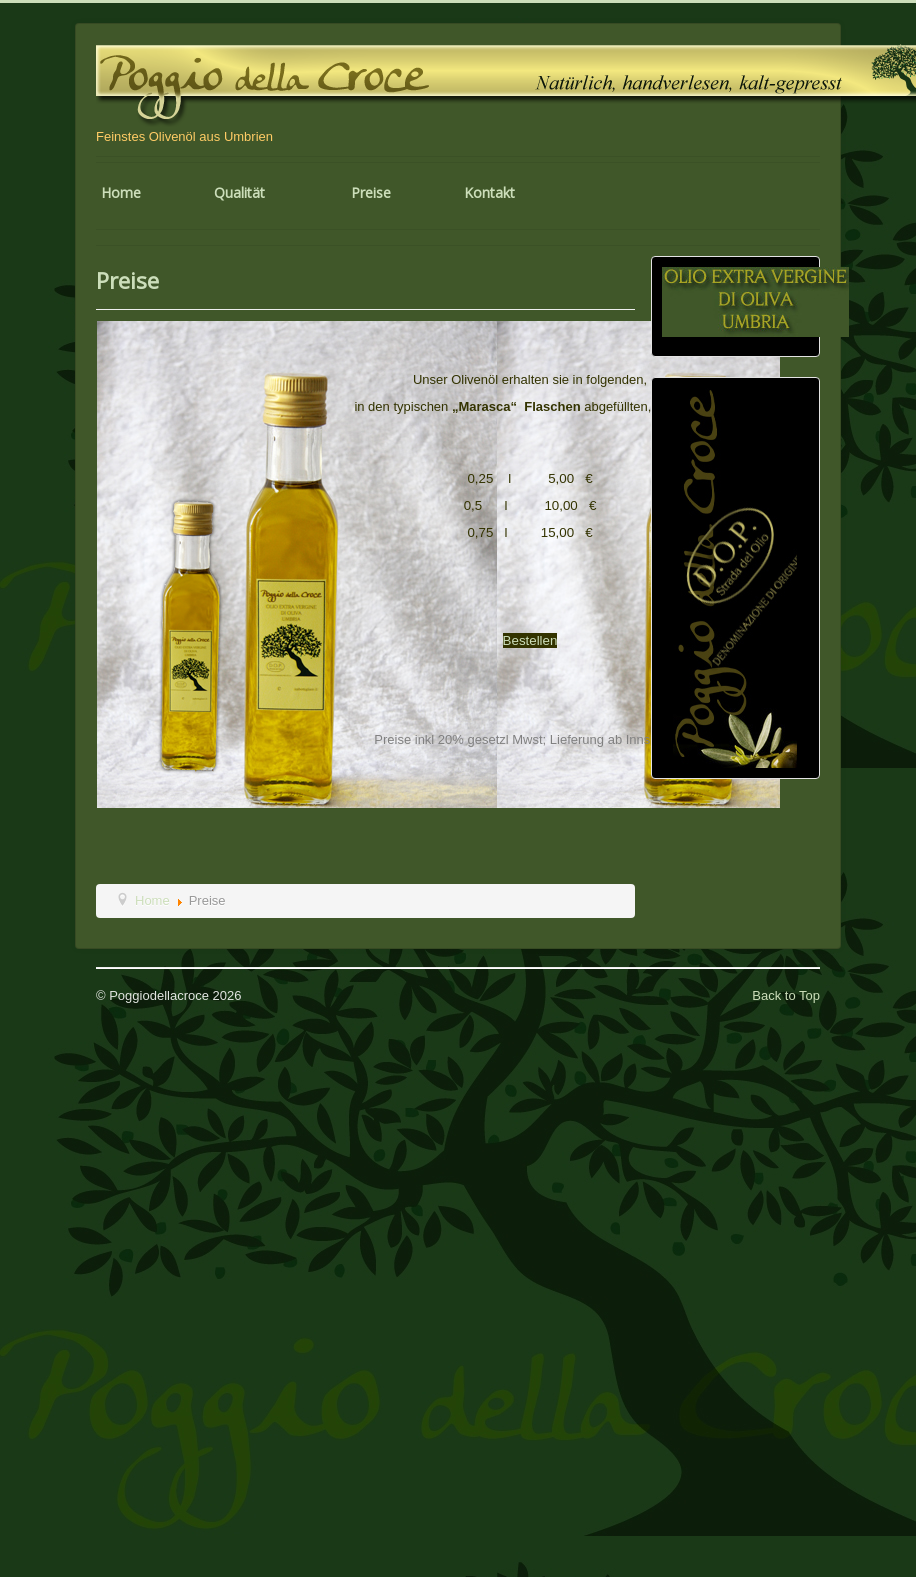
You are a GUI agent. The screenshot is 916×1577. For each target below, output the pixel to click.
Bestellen (530, 640)
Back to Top (786, 995)
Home (121, 192)
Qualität (239, 192)
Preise (371, 192)
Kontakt (489, 192)
